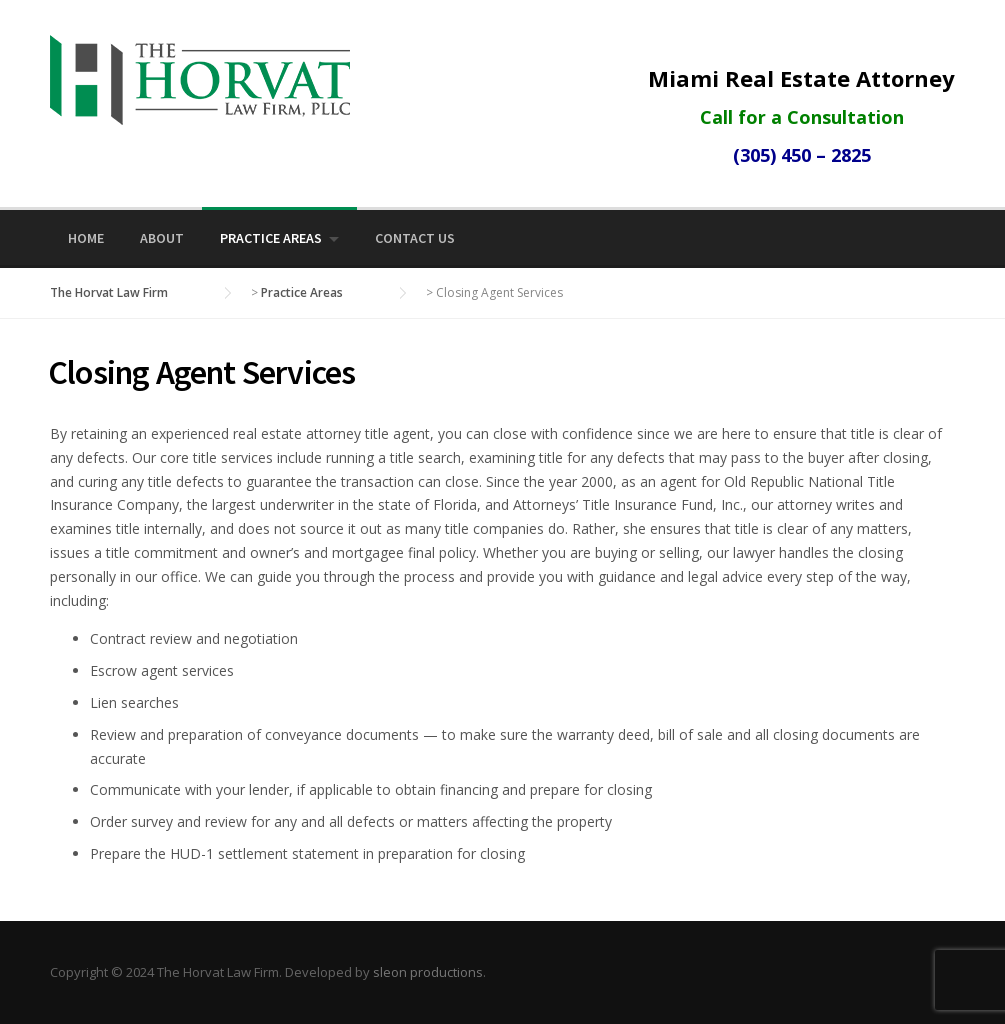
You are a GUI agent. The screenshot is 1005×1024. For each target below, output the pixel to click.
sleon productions (428, 972)
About (162, 238)
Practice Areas (271, 238)
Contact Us (415, 238)
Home (86, 238)
